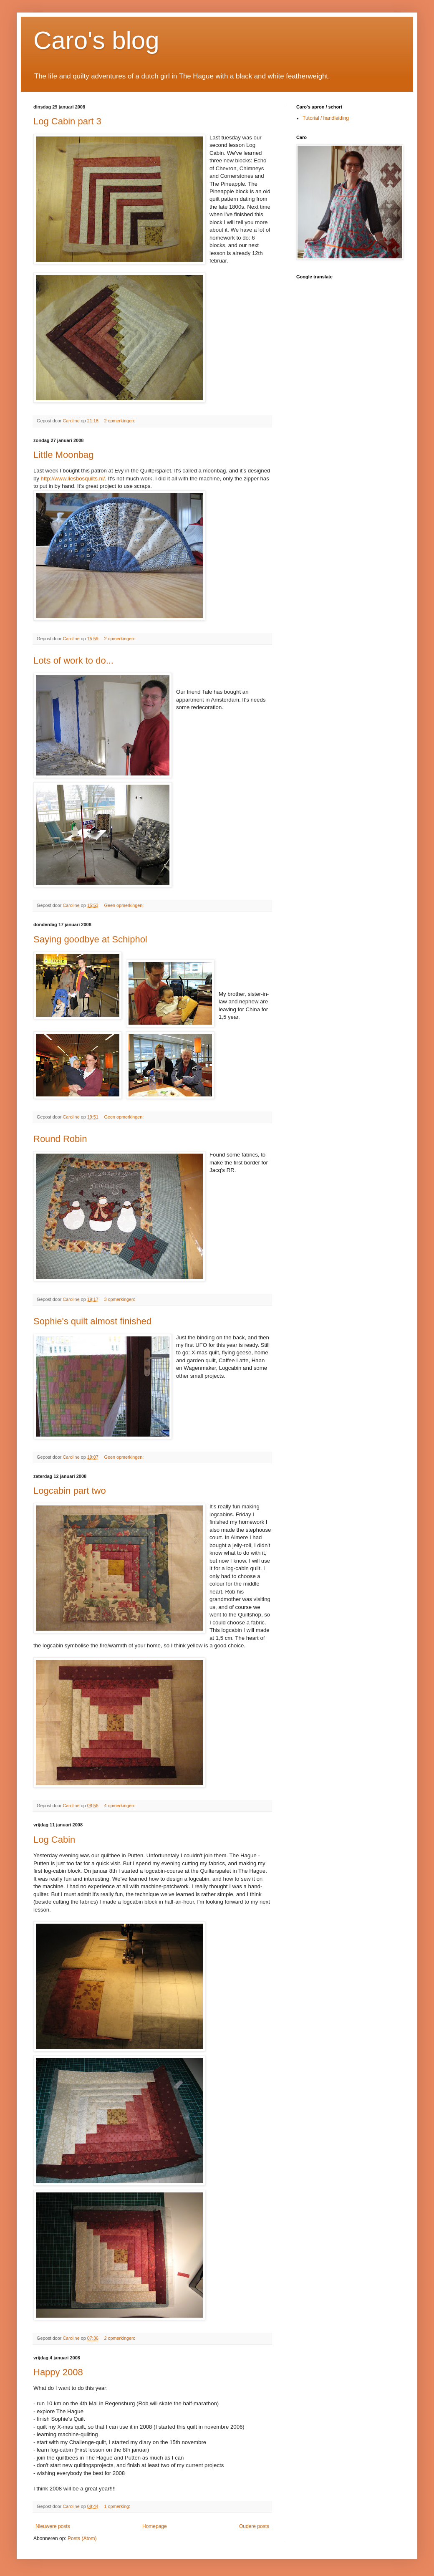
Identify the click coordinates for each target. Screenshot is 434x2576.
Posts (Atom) (82, 2538)
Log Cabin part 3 (67, 121)
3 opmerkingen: (120, 1299)
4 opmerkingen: (120, 1805)
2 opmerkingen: (120, 420)
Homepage (154, 2526)
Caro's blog (96, 40)
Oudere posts (254, 2526)
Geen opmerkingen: (124, 905)
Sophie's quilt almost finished (92, 1321)
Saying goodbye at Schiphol (90, 939)
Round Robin (60, 1139)
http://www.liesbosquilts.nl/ (73, 478)
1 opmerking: (117, 2506)
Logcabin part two (69, 1490)
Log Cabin (54, 1839)
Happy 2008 (58, 2372)
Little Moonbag (63, 455)
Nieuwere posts (52, 2526)
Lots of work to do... (73, 660)
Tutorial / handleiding (326, 118)
